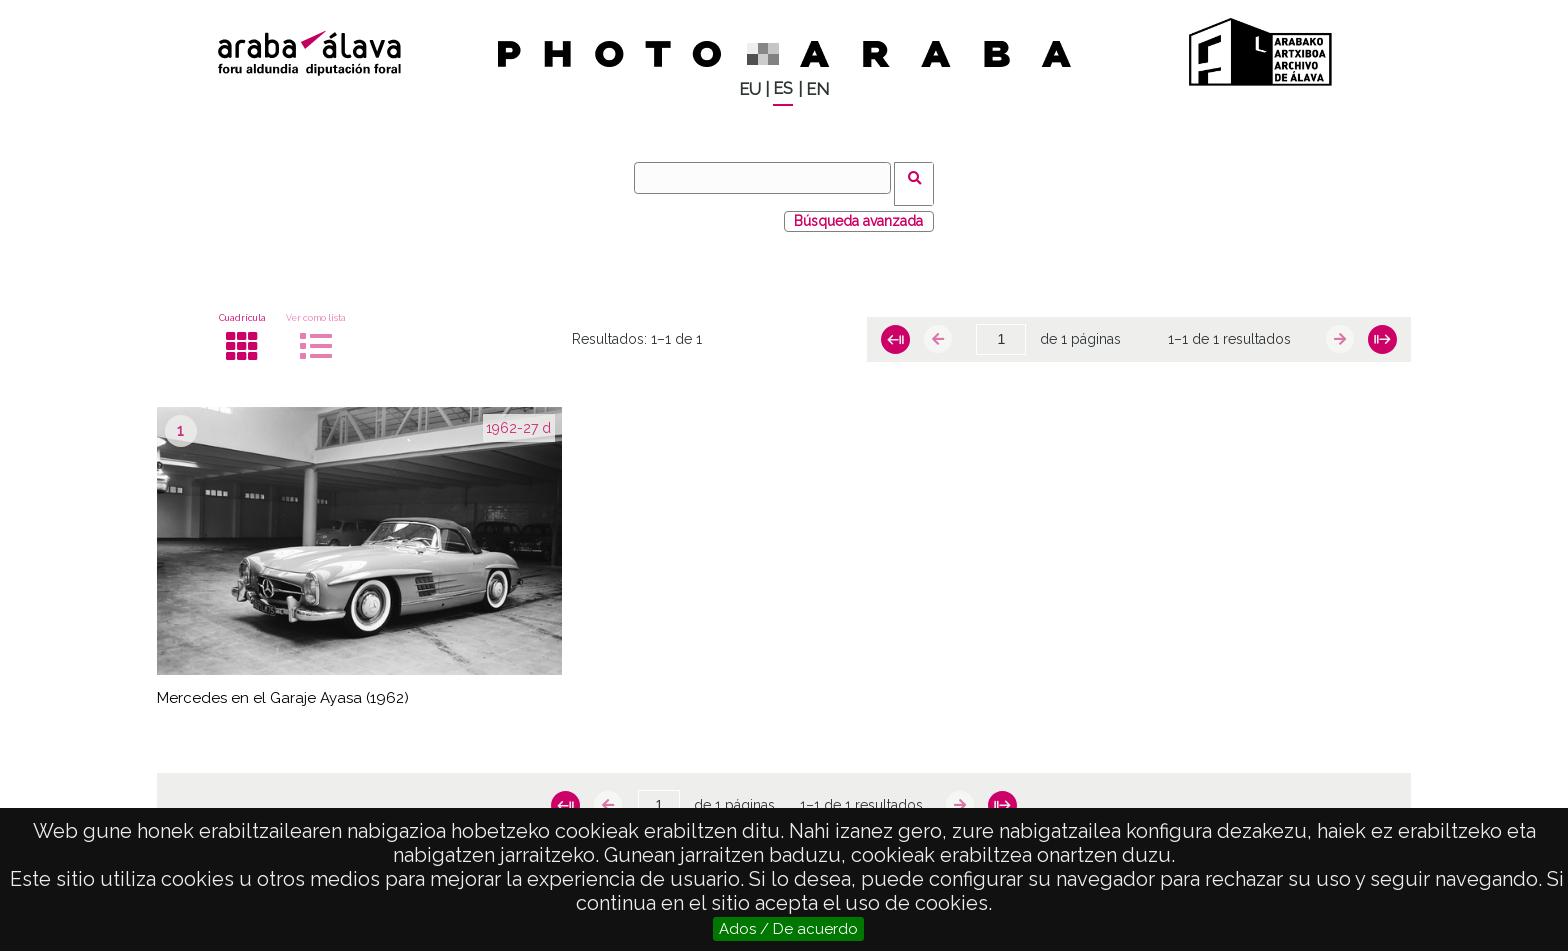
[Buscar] (769, 178)
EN (817, 89)
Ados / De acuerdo (788, 929)
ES (783, 88)
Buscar (920, 177)
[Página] (1001, 328)
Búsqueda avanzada (858, 209)
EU (750, 89)
